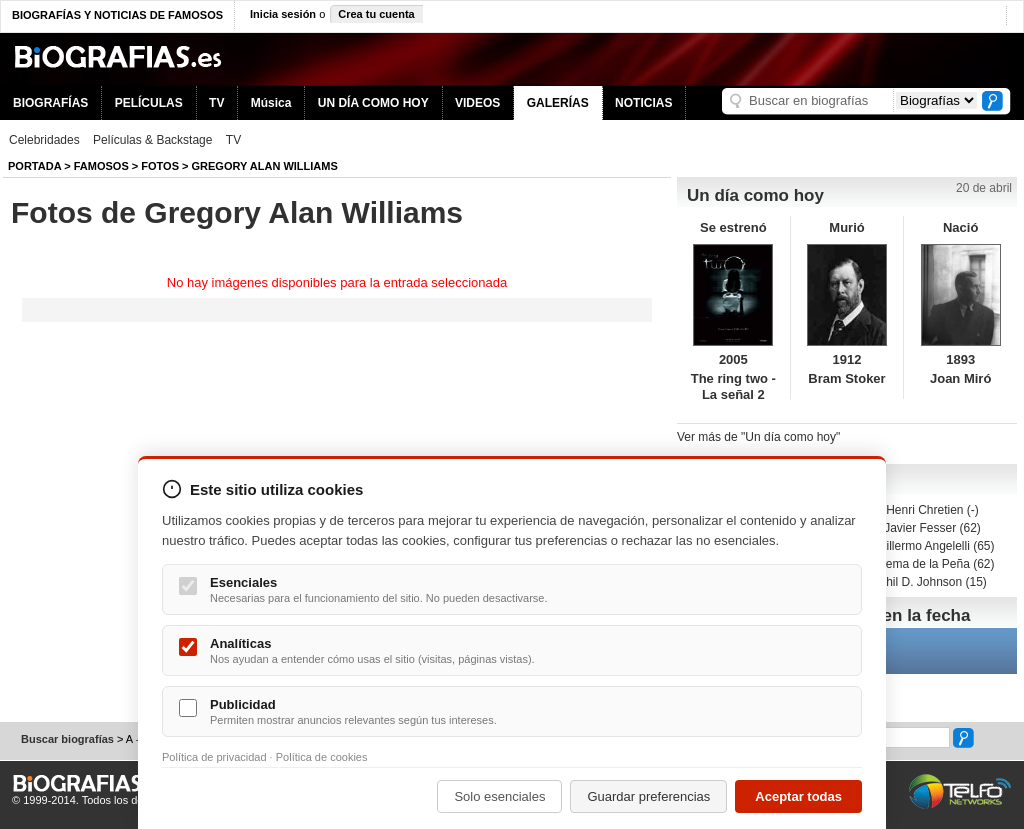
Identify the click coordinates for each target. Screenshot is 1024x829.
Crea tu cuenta (376, 14)
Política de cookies (322, 757)
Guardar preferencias (648, 796)
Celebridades (44, 140)
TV (216, 103)
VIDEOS (477, 103)
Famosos (101, 166)
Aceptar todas (798, 796)
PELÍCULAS (149, 103)
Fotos (160, 166)
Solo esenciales (499, 796)
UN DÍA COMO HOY (373, 103)
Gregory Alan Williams (265, 166)
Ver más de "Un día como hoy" (758, 437)
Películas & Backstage (152, 140)
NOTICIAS (643, 103)
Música (271, 103)
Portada (34, 166)
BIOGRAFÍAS (50, 103)
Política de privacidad (214, 757)
